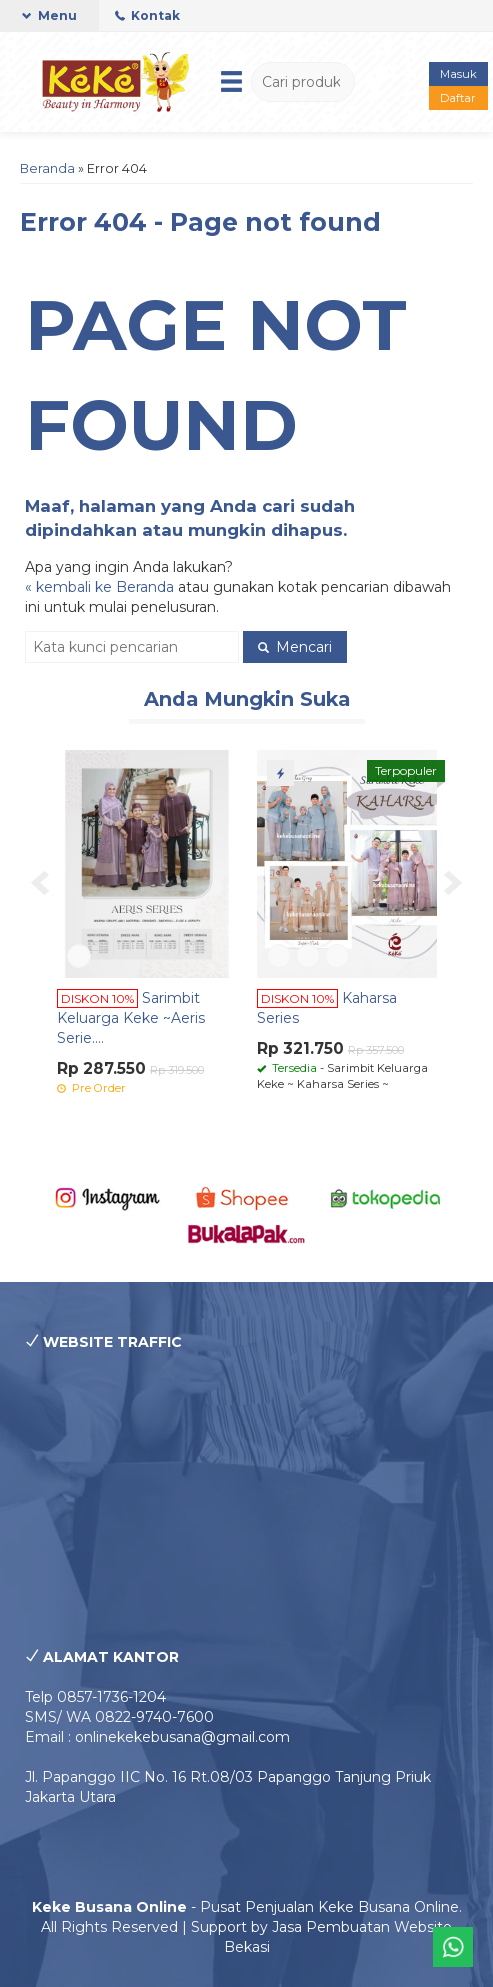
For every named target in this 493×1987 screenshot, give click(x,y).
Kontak (147, 15)
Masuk (458, 74)
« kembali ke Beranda (99, 587)
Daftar (458, 98)
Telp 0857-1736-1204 (95, 1697)
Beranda (47, 168)
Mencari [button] (295, 647)
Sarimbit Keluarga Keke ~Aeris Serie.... (131, 1018)
